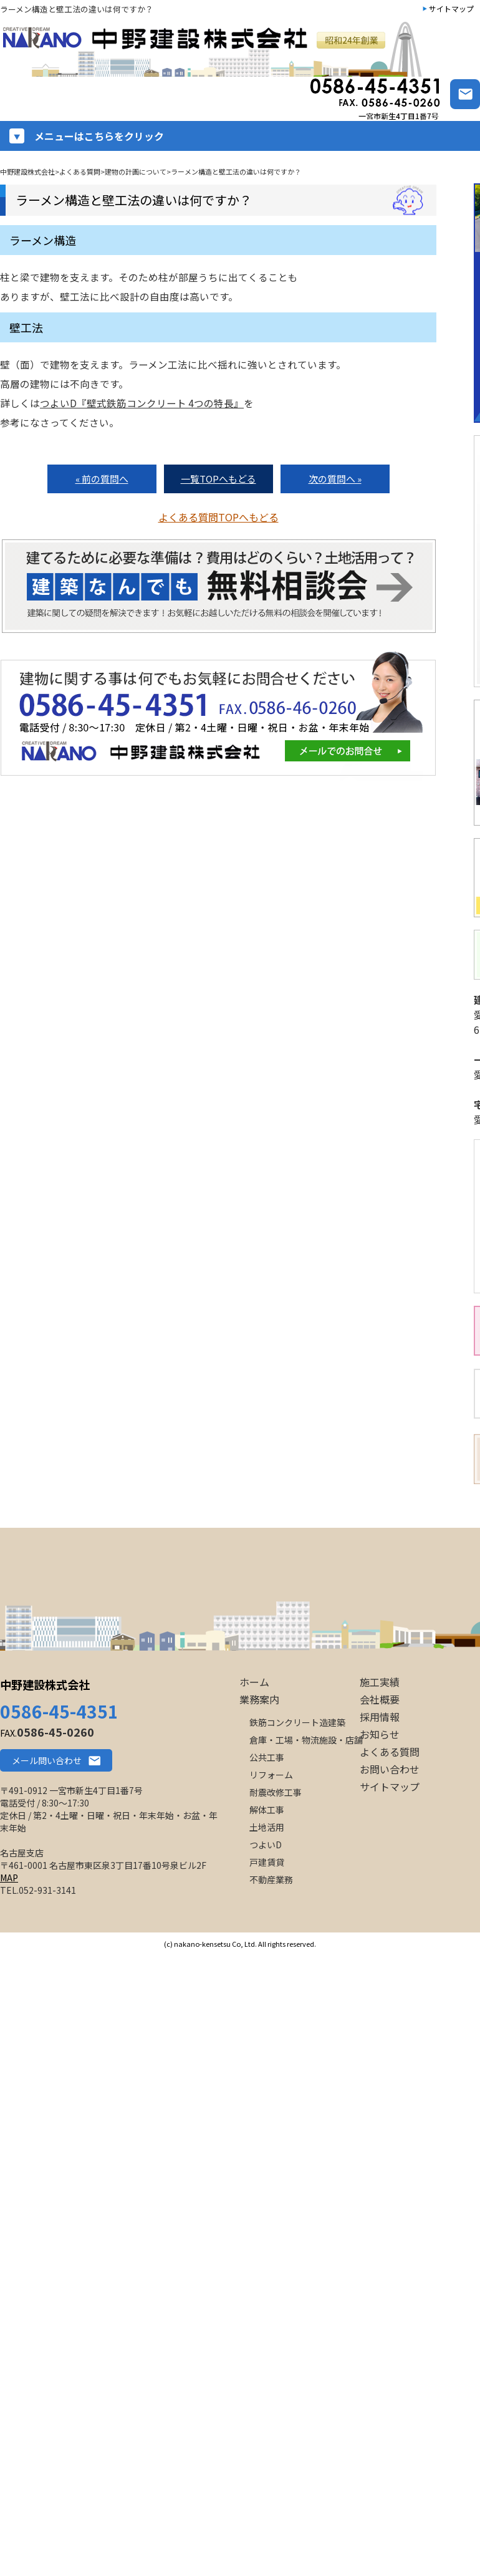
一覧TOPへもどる (218, 478)
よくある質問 (390, 1751)
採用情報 (380, 1716)
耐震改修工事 (275, 1792)
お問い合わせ (390, 1769)
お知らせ (380, 1734)
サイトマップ (451, 8)
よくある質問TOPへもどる (218, 516)
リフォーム (271, 1774)
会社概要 (380, 1699)
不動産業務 (271, 1879)
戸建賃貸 (266, 1862)
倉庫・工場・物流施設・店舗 (306, 1740)
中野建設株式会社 (45, 1684)
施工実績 (380, 1681)
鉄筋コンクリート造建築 (297, 1722)
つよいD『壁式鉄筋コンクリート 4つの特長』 (142, 403)
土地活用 (266, 1827)
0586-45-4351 (59, 1711)
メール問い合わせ (47, 1760)
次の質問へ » (335, 478)
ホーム (254, 1681)
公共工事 (266, 1757)
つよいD (265, 1844)
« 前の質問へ (101, 478)
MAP (9, 1877)
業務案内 (259, 1699)
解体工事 (266, 1809)
